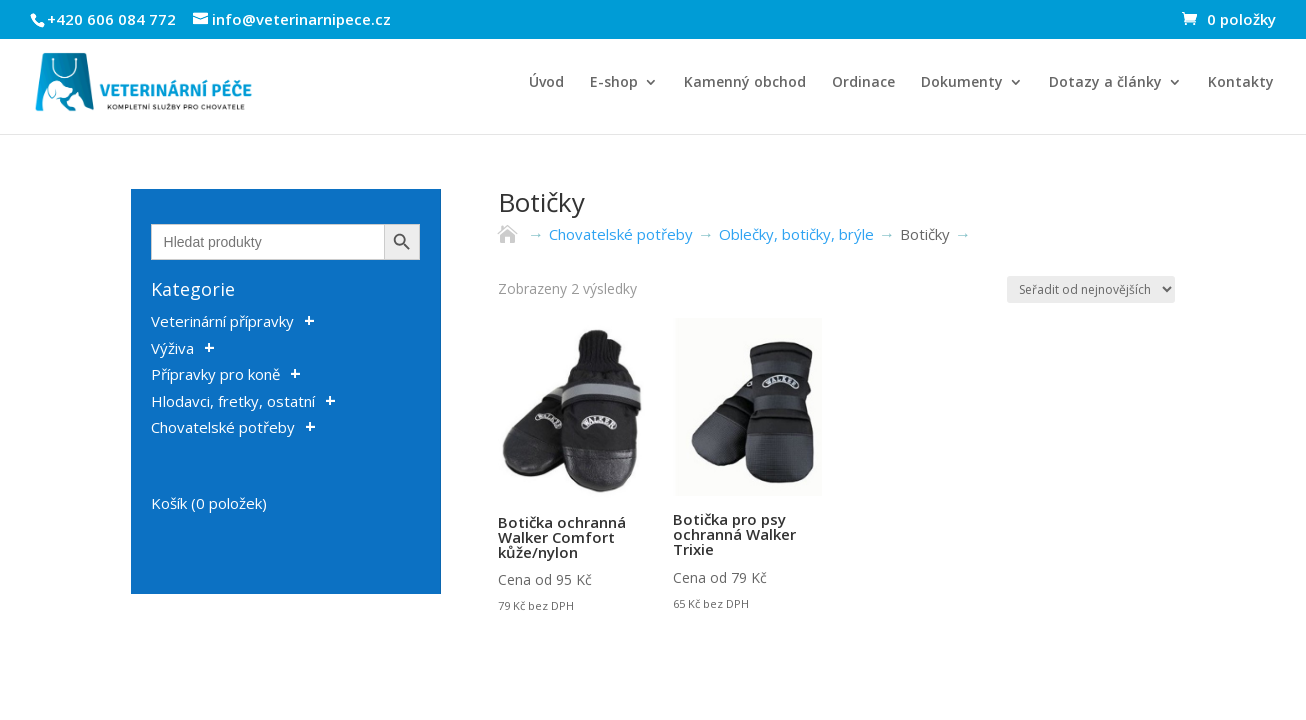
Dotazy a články (1105, 83)
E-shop (614, 83)
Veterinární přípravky (222, 321)
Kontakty (1241, 83)
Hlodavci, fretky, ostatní (233, 401)
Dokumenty (962, 83)
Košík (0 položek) (209, 503)
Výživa (172, 348)
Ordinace (863, 83)
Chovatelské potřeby (223, 427)
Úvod (546, 83)
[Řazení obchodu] (1091, 289)
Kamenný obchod (745, 83)
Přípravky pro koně (215, 374)
